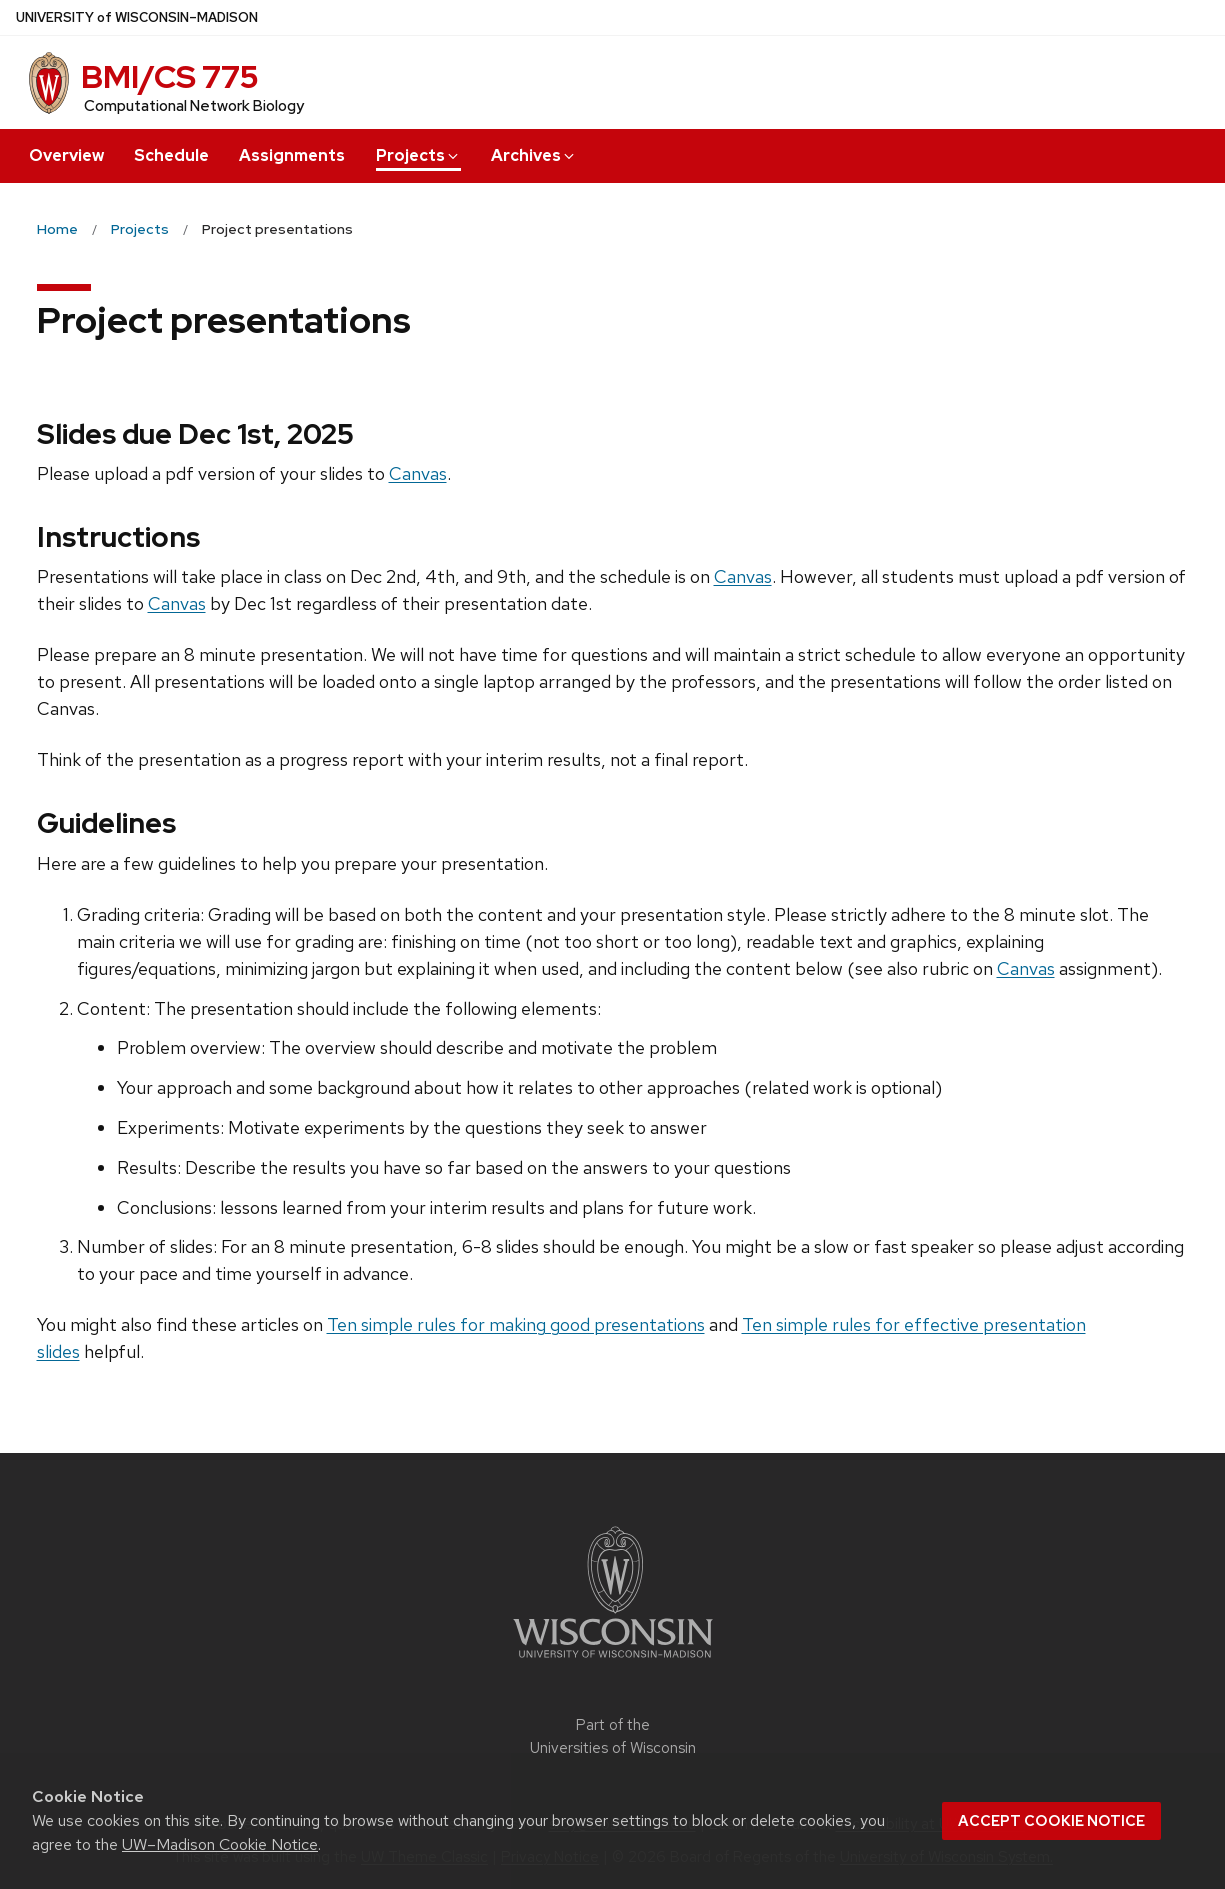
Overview (66, 155)
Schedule (171, 155)
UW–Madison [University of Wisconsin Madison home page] (137, 17)
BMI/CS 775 (170, 76)
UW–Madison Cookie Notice (220, 1844)
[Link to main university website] (613, 1661)
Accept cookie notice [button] (1051, 1821)
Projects (418, 155)
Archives (534, 155)
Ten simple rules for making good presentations (516, 1324)
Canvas (418, 473)
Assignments (292, 155)
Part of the (613, 1736)
